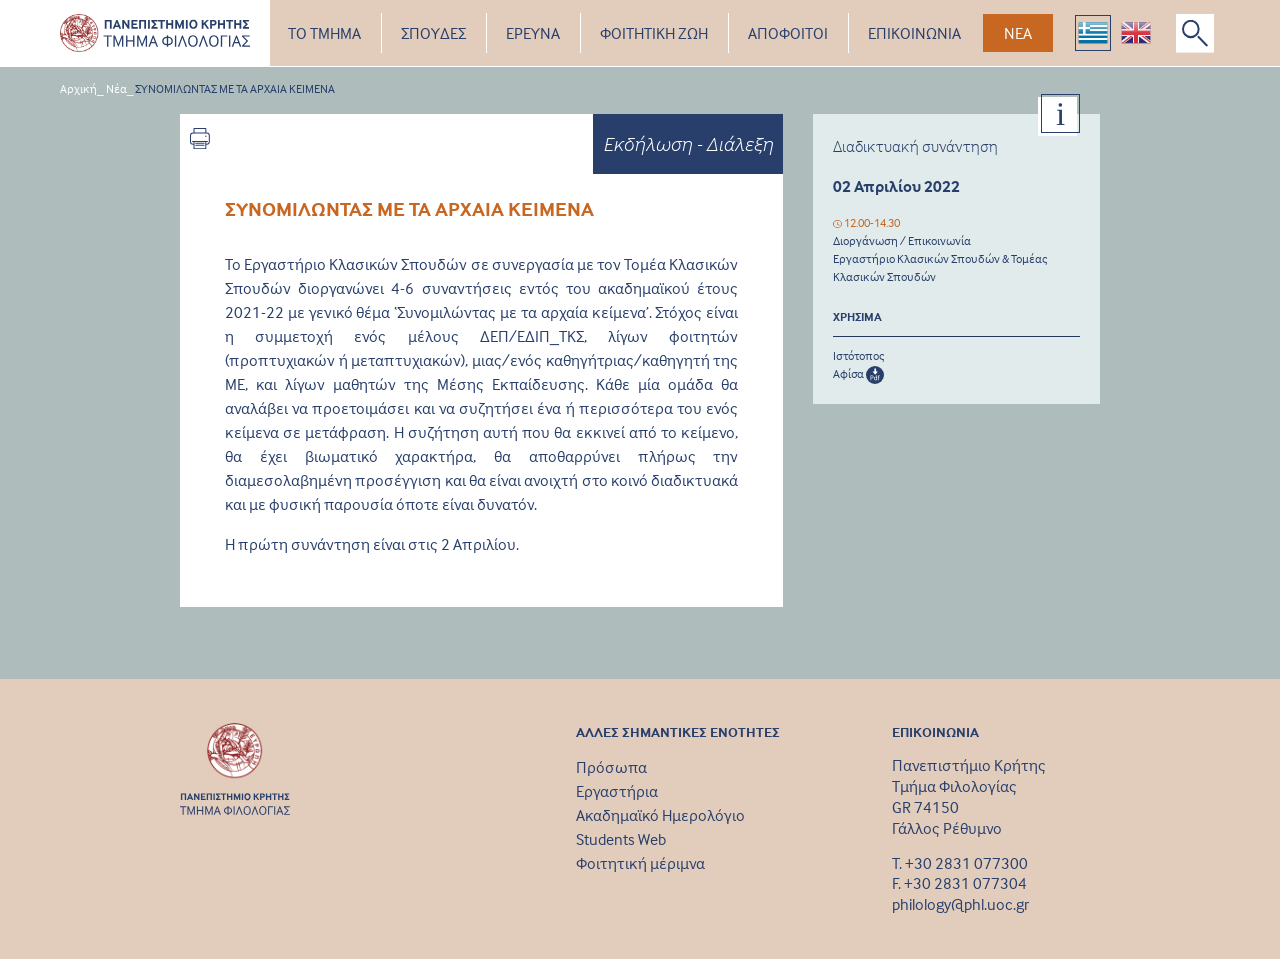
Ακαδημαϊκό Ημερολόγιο (660, 815)
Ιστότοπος (859, 355)
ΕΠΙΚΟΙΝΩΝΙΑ (914, 33)
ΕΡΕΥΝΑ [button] (533, 33)
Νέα (116, 88)
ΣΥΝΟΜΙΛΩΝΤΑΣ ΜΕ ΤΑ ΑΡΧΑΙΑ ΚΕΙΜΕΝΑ (235, 88)
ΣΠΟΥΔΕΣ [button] (433, 33)
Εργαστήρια (617, 791)
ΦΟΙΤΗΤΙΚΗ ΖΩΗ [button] (654, 33)
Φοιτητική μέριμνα (640, 863)
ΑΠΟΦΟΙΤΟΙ (788, 33)
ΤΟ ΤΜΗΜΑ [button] (324, 33)
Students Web (621, 839)
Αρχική (78, 88)
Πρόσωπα (611, 767)
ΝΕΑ (1018, 33)
